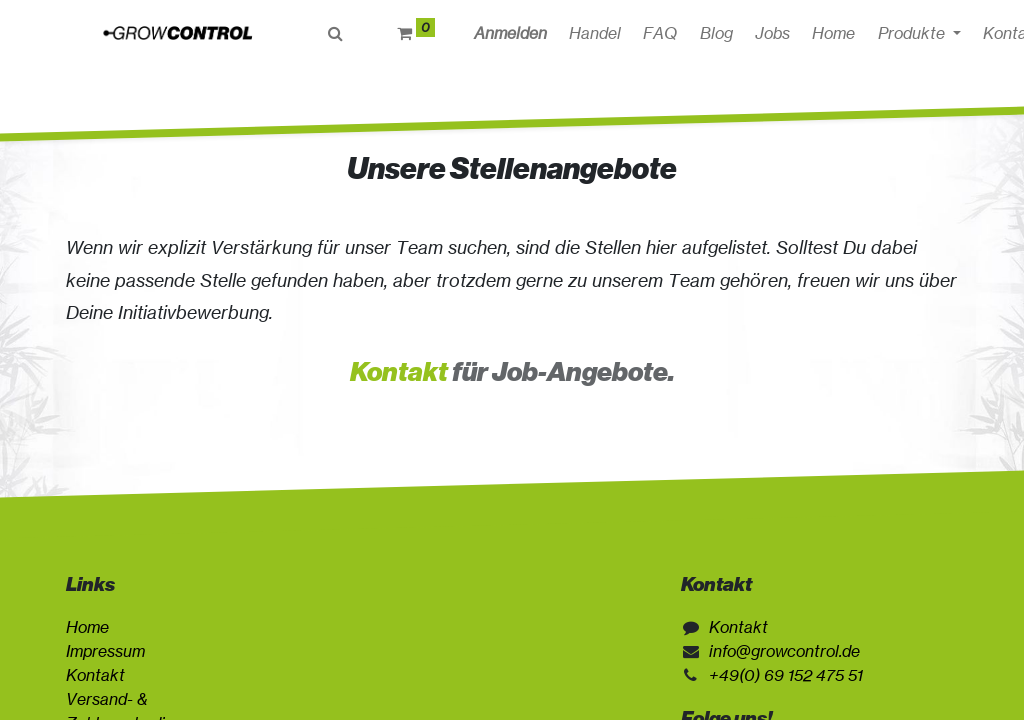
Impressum (105, 651)
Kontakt (399, 372)
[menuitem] (603, 33)
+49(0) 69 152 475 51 (786, 675)
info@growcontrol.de (784, 651)
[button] (827, 33)
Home (87, 627)
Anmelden (518, 33)
